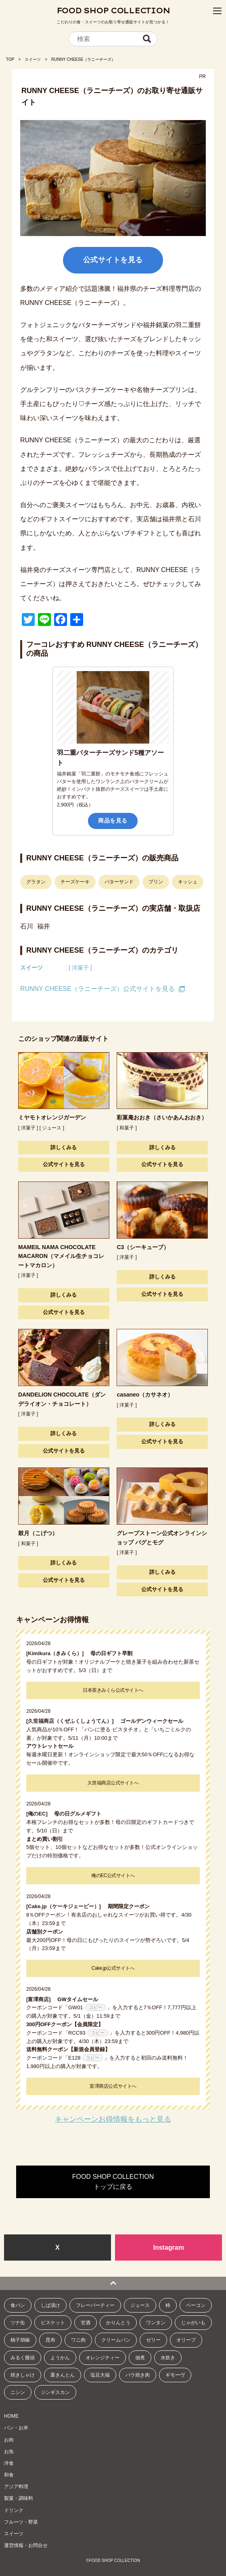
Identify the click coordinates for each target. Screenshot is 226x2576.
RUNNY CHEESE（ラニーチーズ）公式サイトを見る (97, 988)
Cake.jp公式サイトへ (113, 1968)
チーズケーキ (75, 882)
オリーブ (186, 2340)
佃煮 (140, 2357)
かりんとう (118, 2322)
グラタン (36, 882)
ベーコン (195, 2305)
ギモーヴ (175, 2375)
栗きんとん (62, 2375)
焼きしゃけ (22, 2375)
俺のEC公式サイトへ (113, 1875)
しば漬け (50, 2305)
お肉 (9, 2440)
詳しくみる (63, 1147)
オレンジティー (102, 2357)
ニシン (17, 2392)
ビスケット (53, 2322)
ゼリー (153, 2340)
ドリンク (13, 2510)
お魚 (9, 2451)
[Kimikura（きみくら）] (57, 1653)
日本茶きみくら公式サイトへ (113, 1690)
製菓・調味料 (18, 2498)
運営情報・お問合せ (26, 2545)
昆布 (50, 2340)
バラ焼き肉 (138, 2375)
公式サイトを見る (113, 260)
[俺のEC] (39, 1814)
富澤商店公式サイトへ (113, 2086)
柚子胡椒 (20, 2340)
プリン (156, 882)
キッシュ (187, 882)
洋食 (9, 2463)
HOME (11, 2416)
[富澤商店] (41, 1999)
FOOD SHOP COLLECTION (113, 10)
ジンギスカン (55, 2392)
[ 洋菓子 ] (80, 967)
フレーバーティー (95, 2305)
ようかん (60, 2357)
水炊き (168, 2357)
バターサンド (119, 882)
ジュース (140, 2305)
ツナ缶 (17, 2322)
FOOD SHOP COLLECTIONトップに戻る (113, 2182)
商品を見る (113, 820)
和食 (9, 2475)
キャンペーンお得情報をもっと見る (113, 2119)
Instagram (168, 2247)
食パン (17, 2305)
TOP (10, 59)
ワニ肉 (78, 2340)
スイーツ (33, 59)
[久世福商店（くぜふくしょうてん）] (72, 1721)
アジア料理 (16, 2486)
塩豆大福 (100, 2375)
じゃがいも (193, 2322)
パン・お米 (16, 2428)
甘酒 (85, 2322)
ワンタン (155, 2322)
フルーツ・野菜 (21, 2522)
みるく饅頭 (22, 2357)
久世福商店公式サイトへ (113, 1783)
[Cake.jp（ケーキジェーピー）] (66, 1906)
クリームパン (115, 2340)
